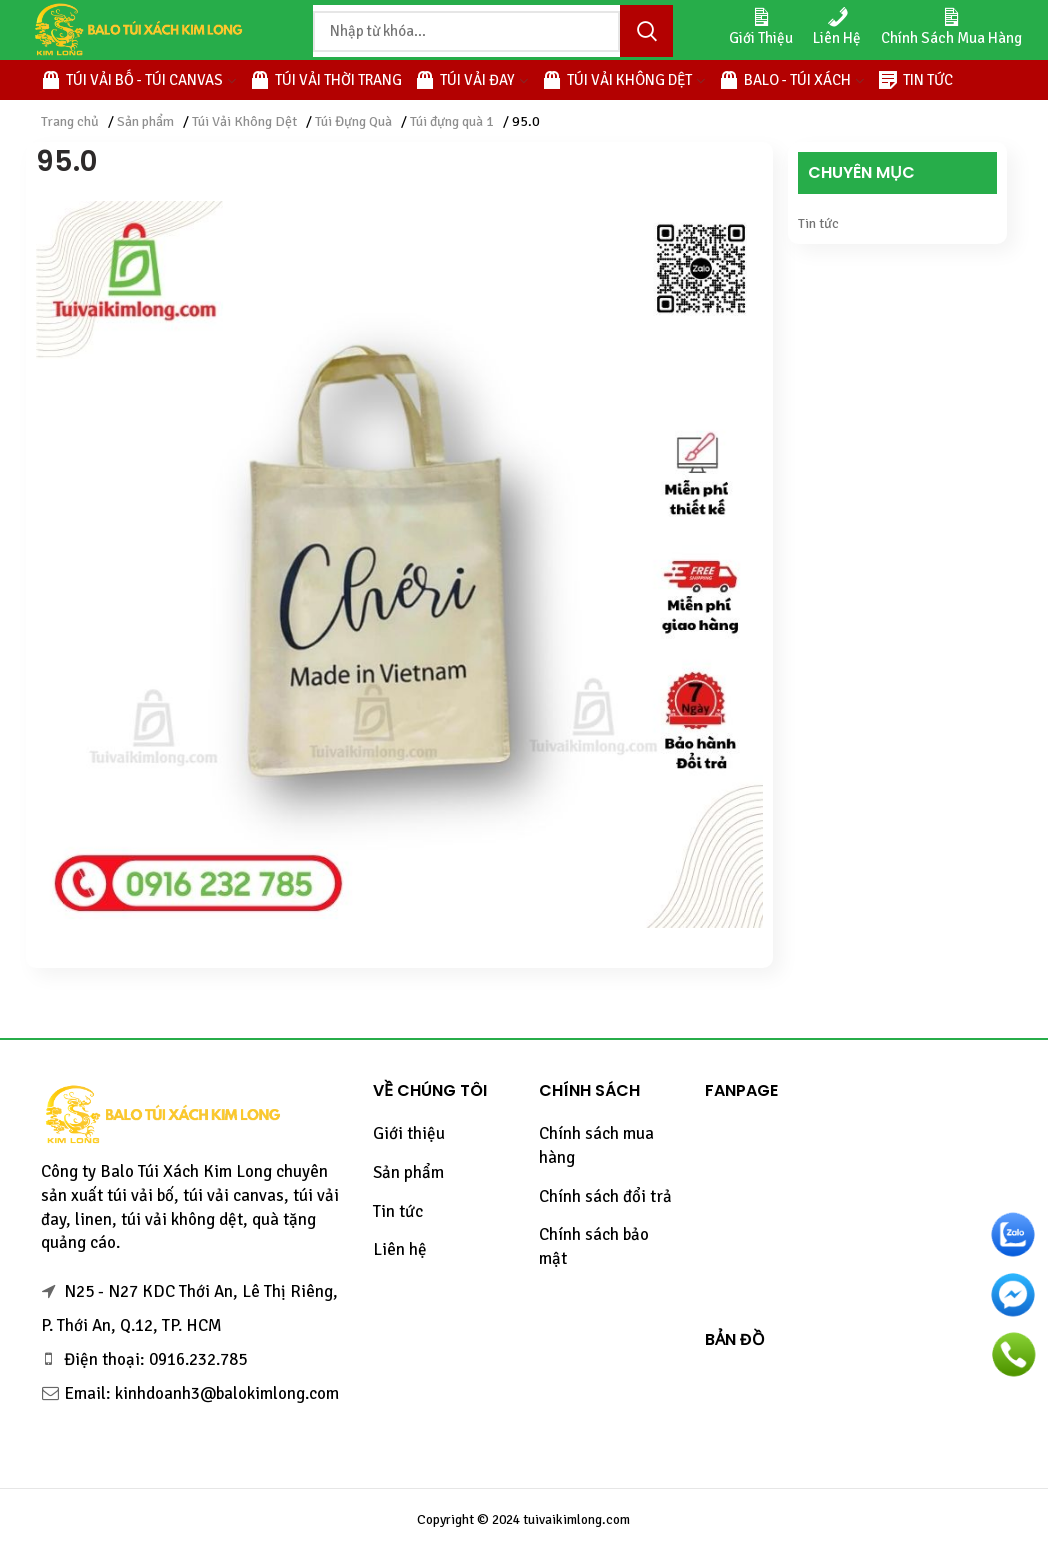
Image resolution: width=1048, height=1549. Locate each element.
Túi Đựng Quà (353, 121)
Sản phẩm (145, 121)
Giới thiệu (409, 1133)
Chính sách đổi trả (605, 1196)
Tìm (646, 31)
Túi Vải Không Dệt (244, 121)
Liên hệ (400, 1249)
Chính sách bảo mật (594, 1246)
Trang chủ (70, 121)
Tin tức (818, 223)
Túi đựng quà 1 (452, 121)
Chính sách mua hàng (596, 1145)
